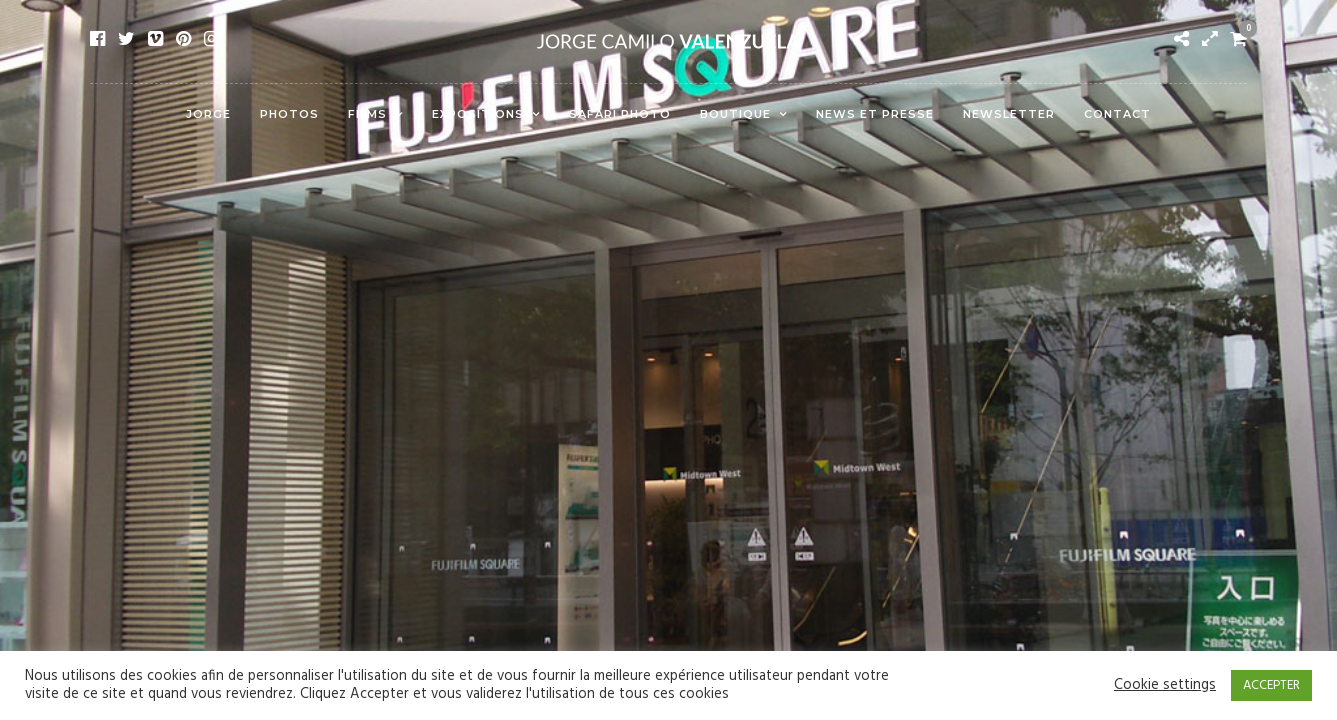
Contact (1117, 114)
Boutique (735, 114)
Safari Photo (620, 114)
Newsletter (1009, 114)
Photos (289, 114)
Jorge (208, 114)
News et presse (875, 114)
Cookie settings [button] (1165, 686)
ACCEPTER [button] (1271, 685)
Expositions (478, 114)
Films (367, 114)
